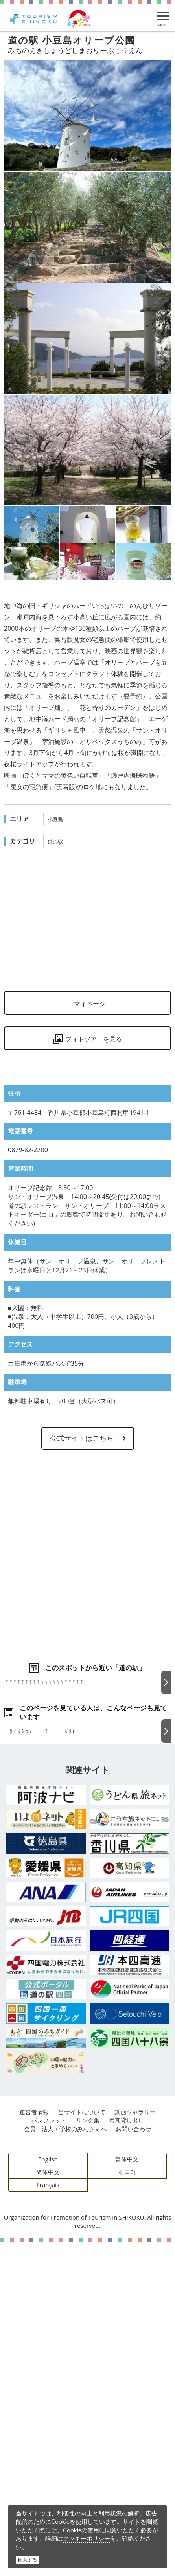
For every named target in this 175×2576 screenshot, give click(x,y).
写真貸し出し (126, 2454)
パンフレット (48, 2454)
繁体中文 (127, 2493)
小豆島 (55, 819)
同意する (27, 2559)
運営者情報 (34, 2446)
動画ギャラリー (135, 2446)
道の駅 (55, 841)
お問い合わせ (133, 2463)
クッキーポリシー (86, 2538)
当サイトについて (81, 2446)
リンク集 (87, 2454)
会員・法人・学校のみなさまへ (65, 2463)
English (48, 2493)
